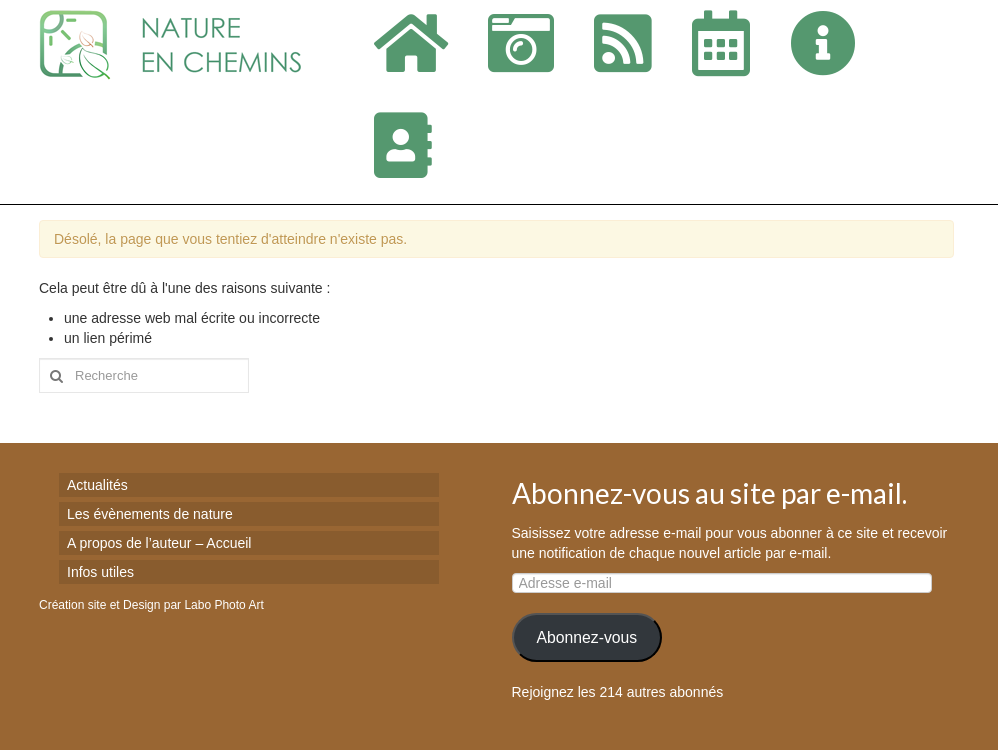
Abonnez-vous (586, 637)
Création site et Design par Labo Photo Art (151, 605)
